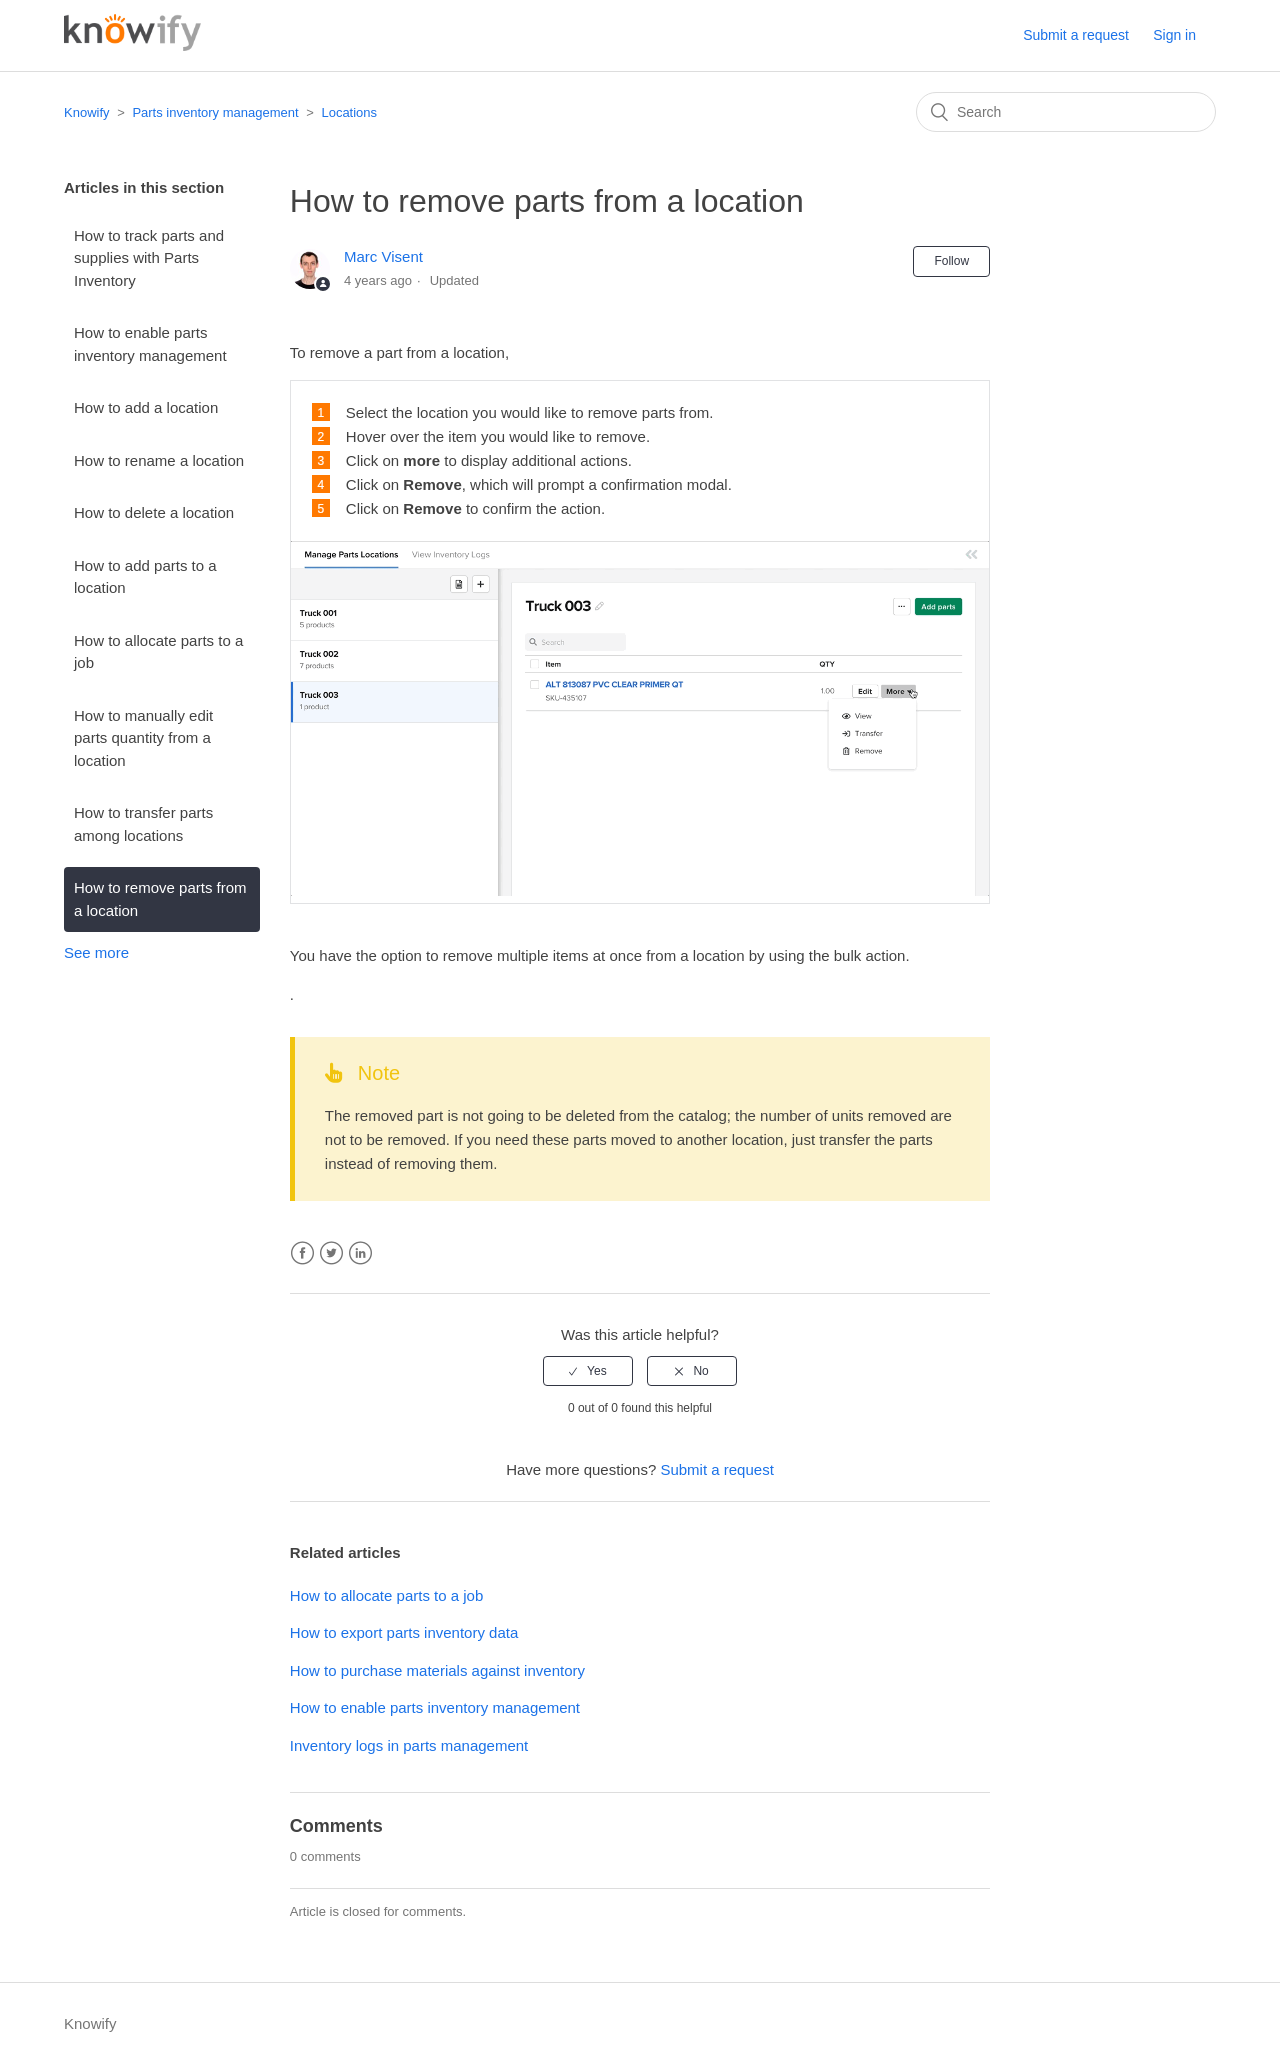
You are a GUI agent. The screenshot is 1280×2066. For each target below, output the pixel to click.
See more (96, 952)
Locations (349, 112)
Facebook (302, 1253)
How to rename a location (159, 460)
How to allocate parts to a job (158, 652)
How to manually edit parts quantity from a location (143, 738)
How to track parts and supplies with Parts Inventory (149, 258)
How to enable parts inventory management (150, 344)
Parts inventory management (215, 112)
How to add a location (146, 407)
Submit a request (1076, 35)
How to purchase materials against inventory (437, 1670)
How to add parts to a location (145, 577)
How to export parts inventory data (404, 1632)
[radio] (588, 1371)
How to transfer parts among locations (143, 824)
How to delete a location (154, 512)
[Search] (1066, 112)
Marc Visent (383, 256)
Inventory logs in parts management (409, 1745)
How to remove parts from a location (160, 899)
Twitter (331, 1253)
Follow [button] (951, 261)
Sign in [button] (1174, 35)
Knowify (87, 112)
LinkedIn (360, 1253)
